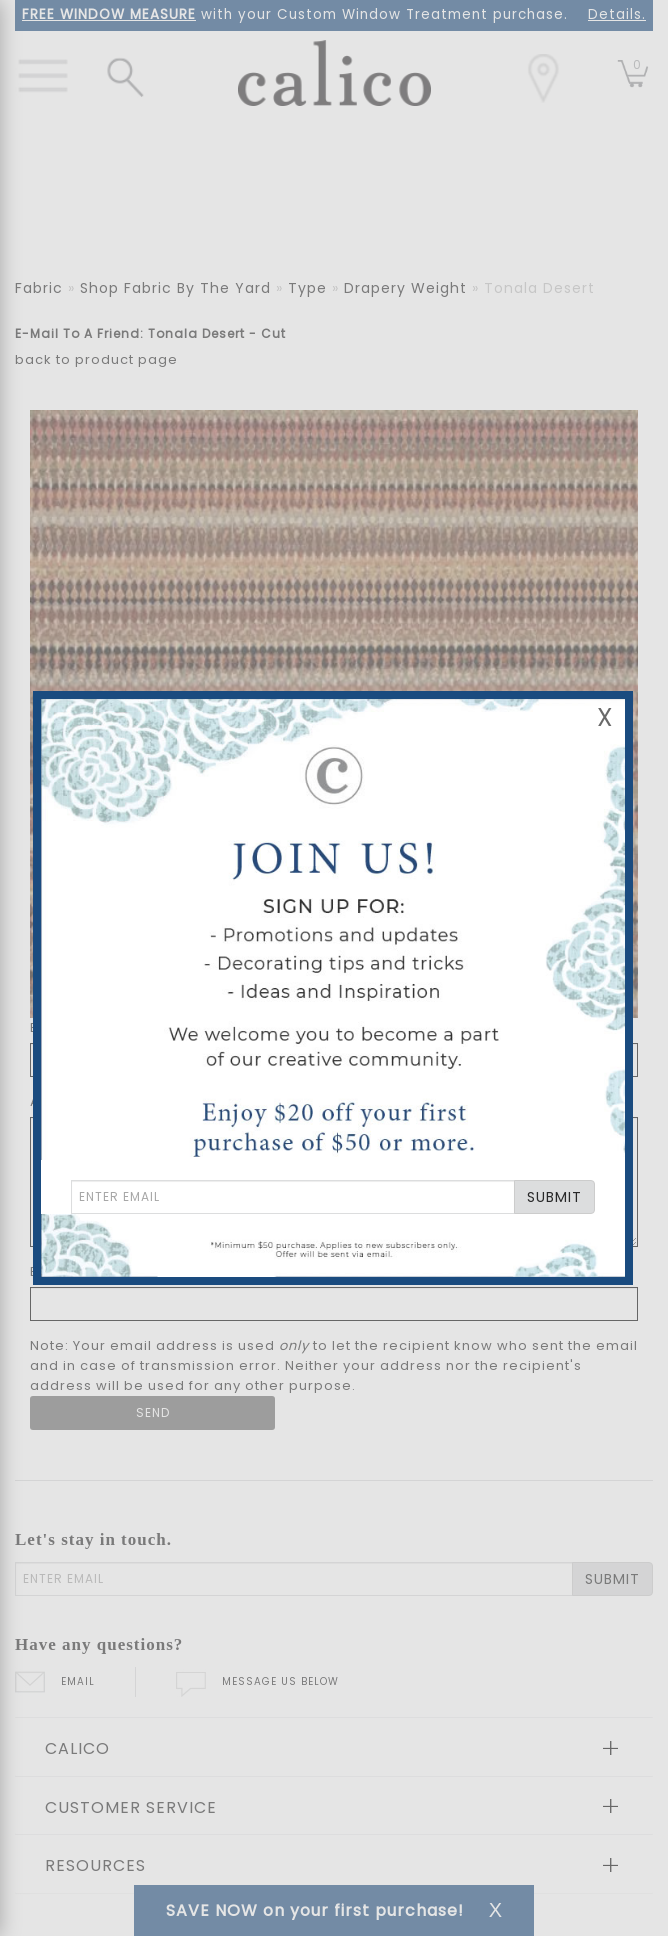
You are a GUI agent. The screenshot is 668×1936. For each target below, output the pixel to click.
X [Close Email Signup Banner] (605, 717)
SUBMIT (554, 1197)
